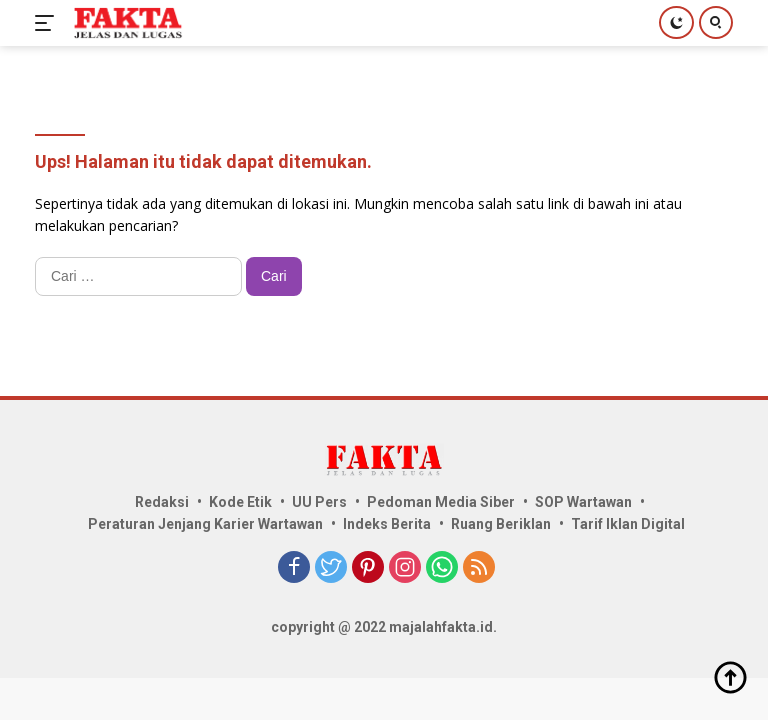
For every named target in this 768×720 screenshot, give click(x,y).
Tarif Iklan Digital (628, 524)
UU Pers (319, 502)
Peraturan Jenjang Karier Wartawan (205, 524)
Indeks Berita (387, 524)
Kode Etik (240, 502)
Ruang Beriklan (501, 524)
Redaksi (162, 502)
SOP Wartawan (583, 502)
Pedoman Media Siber (441, 502)
